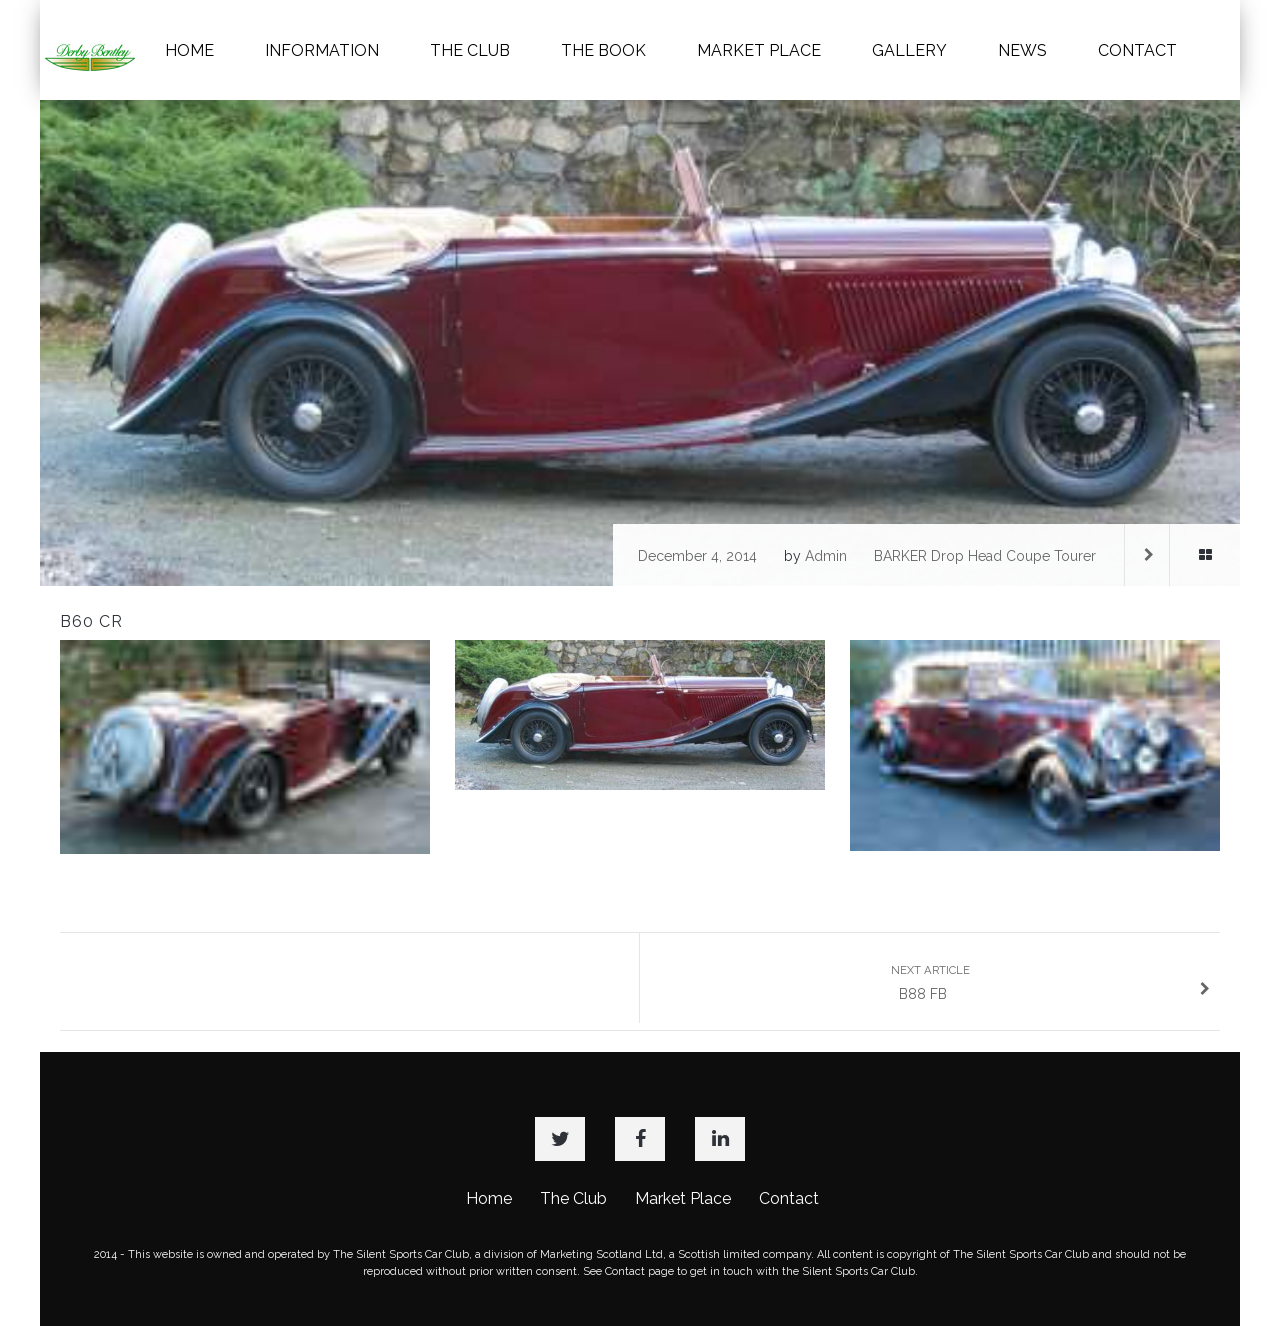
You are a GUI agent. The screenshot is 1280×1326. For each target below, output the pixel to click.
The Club (573, 1198)
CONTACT (1137, 50)
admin (826, 556)
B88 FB (1051, 982)
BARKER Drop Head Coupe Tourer (985, 556)
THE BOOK (603, 50)
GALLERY (909, 50)
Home (489, 1198)
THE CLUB (470, 50)
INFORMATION (322, 50)
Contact (789, 1198)
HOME (189, 50)
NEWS (1022, 50)
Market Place (683, 1198)
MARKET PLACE (759, 50)
